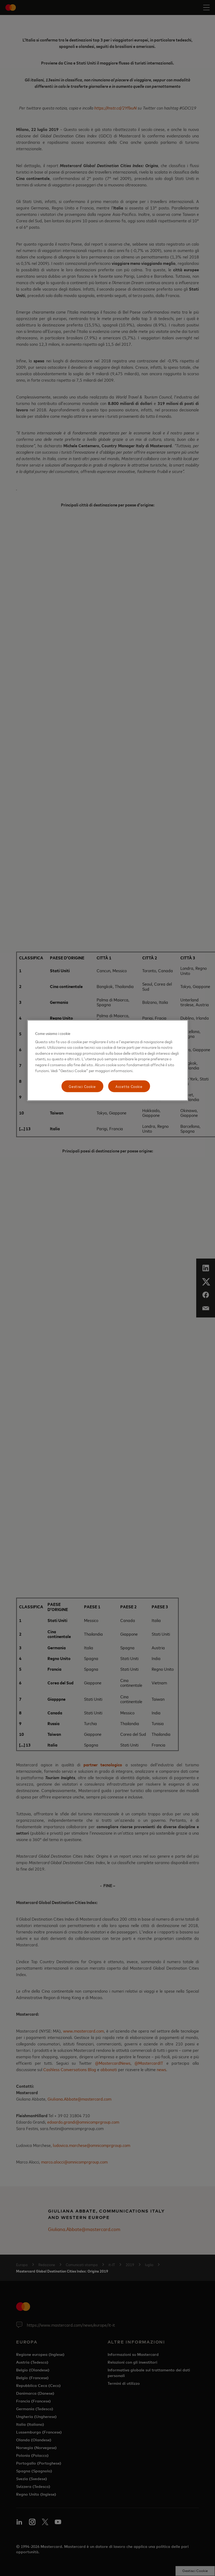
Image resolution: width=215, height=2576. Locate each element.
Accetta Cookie (129, 1086)
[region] (107, 1060)
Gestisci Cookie (82, 1086)
